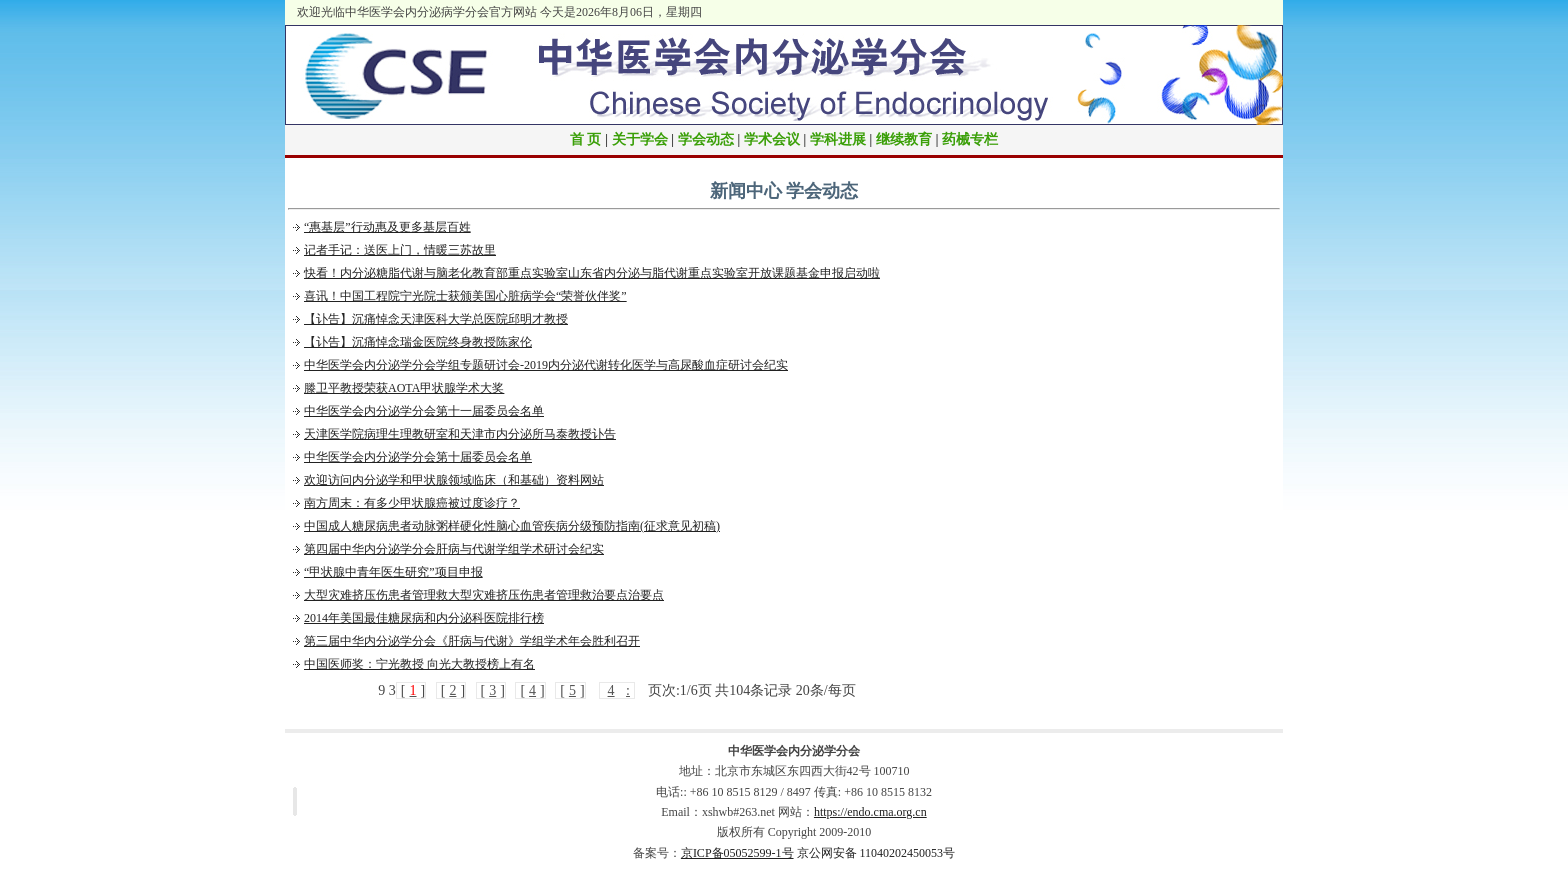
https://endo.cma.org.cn (870, 812)
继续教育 (904, 139)
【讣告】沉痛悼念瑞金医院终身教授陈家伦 (418, 342)
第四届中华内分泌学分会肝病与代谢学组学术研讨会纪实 (454, 549)
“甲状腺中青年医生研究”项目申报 (393, 572)
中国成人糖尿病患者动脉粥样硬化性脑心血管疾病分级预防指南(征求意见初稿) (512, 526)
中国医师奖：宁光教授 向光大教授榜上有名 (419, 664)
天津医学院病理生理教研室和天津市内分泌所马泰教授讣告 (460, 434)
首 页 (586, 139)
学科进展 (838, 139)
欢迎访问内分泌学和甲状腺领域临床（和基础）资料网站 (454, 480)
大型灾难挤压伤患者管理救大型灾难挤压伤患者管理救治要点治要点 (484, 595)
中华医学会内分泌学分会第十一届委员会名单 (424, 411)
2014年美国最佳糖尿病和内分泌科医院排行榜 (424, 618)
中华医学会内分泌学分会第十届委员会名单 (418, 457)
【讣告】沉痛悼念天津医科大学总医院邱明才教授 (436, 319)
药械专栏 (970, 139)
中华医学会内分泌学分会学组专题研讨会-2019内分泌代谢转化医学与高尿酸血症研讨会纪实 (546, 365)
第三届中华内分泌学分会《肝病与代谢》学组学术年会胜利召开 (472, 641)
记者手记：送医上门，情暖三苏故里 (400, 250)
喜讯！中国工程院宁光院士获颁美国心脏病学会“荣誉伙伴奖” (465, 296)
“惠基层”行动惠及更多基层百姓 (387, 227)
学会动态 (706, 139)
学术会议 (772, 139)
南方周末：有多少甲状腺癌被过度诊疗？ (412, 503)
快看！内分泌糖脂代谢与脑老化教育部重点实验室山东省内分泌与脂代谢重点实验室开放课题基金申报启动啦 (592, 273)
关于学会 (640, 139)
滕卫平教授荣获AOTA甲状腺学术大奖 (404, 388)
